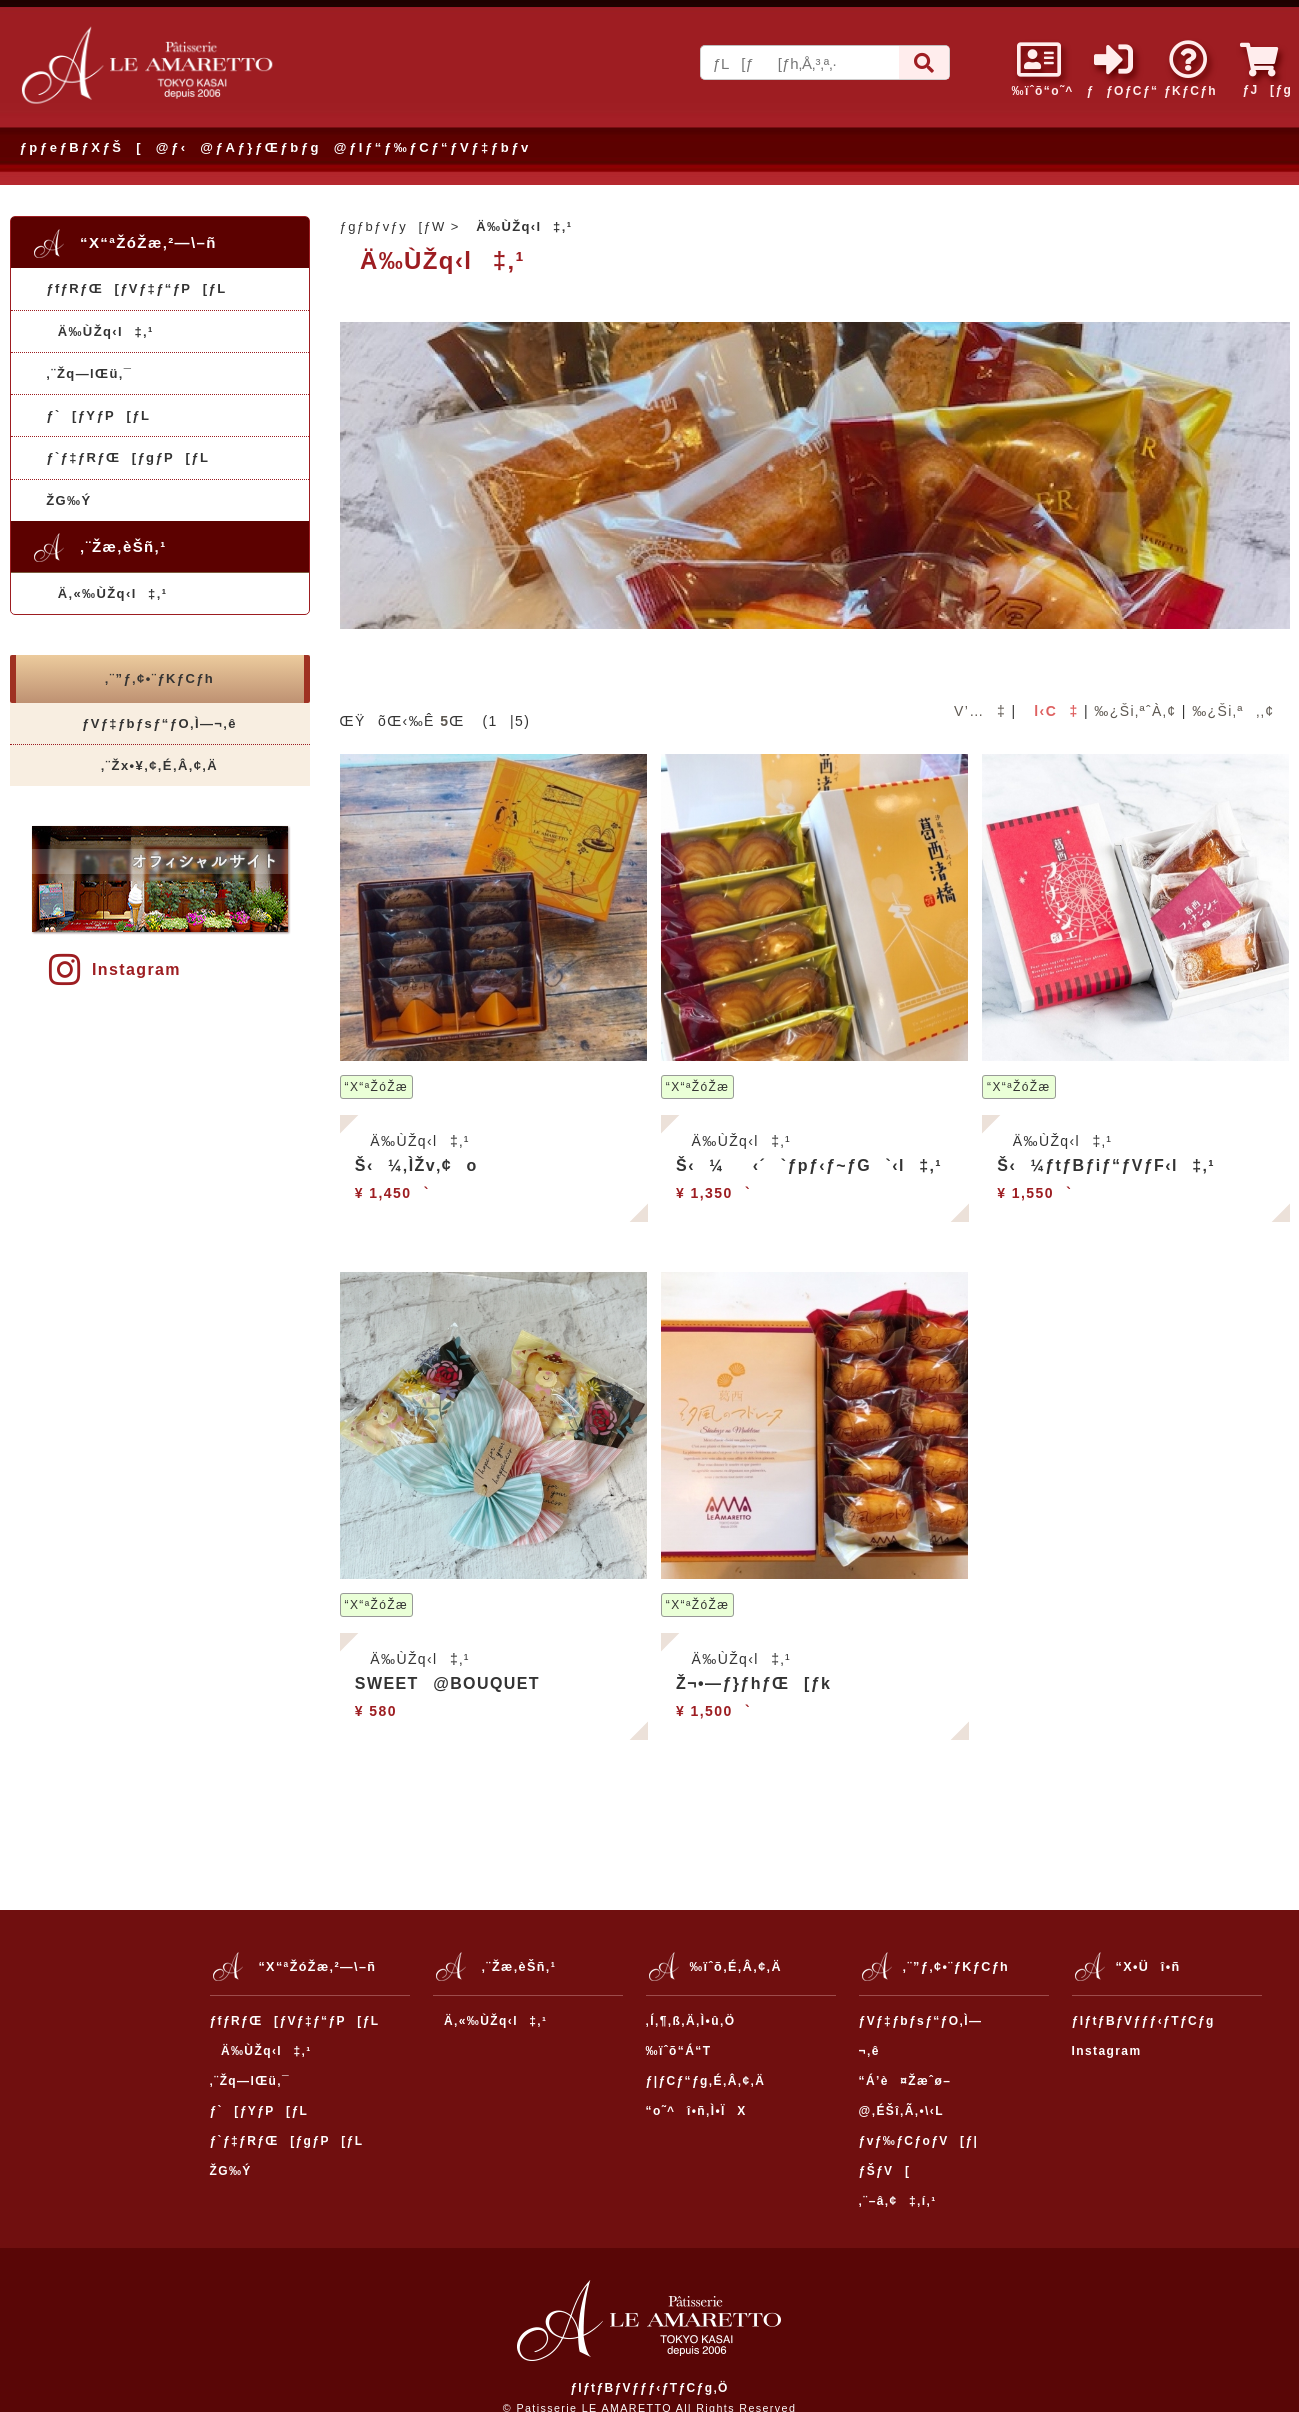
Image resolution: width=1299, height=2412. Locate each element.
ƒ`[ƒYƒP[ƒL (98, 415)
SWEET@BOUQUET (447, 1683)
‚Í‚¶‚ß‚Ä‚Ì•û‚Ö (691, 2021)
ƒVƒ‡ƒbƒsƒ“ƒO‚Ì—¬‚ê (159, 723)
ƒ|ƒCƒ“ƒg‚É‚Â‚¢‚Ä (706, 2081)
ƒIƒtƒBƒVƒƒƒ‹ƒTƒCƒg (1143, 2021)
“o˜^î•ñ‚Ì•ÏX (696, 2111)
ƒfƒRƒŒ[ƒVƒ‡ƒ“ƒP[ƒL (136, 288)
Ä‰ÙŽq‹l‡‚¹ (100, 331)
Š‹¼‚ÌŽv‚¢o (416, 1165)
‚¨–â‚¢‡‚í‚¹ (898, 2201)
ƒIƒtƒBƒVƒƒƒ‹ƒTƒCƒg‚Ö (649, 2388)
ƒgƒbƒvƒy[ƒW (393, 226)
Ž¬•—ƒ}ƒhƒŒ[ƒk (753, 1683)
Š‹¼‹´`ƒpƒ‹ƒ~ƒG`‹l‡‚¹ (809, 1165)
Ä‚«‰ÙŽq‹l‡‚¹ (106, 593)
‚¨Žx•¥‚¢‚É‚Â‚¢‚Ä (159, 765)
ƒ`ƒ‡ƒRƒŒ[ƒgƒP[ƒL (127, 457)
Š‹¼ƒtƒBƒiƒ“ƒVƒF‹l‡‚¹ (1106, 1165)
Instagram (115, 969)
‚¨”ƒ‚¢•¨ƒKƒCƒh (159, 678)
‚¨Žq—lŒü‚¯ (89, 373)
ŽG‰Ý (68, 500)
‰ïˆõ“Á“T (679, 2051)
